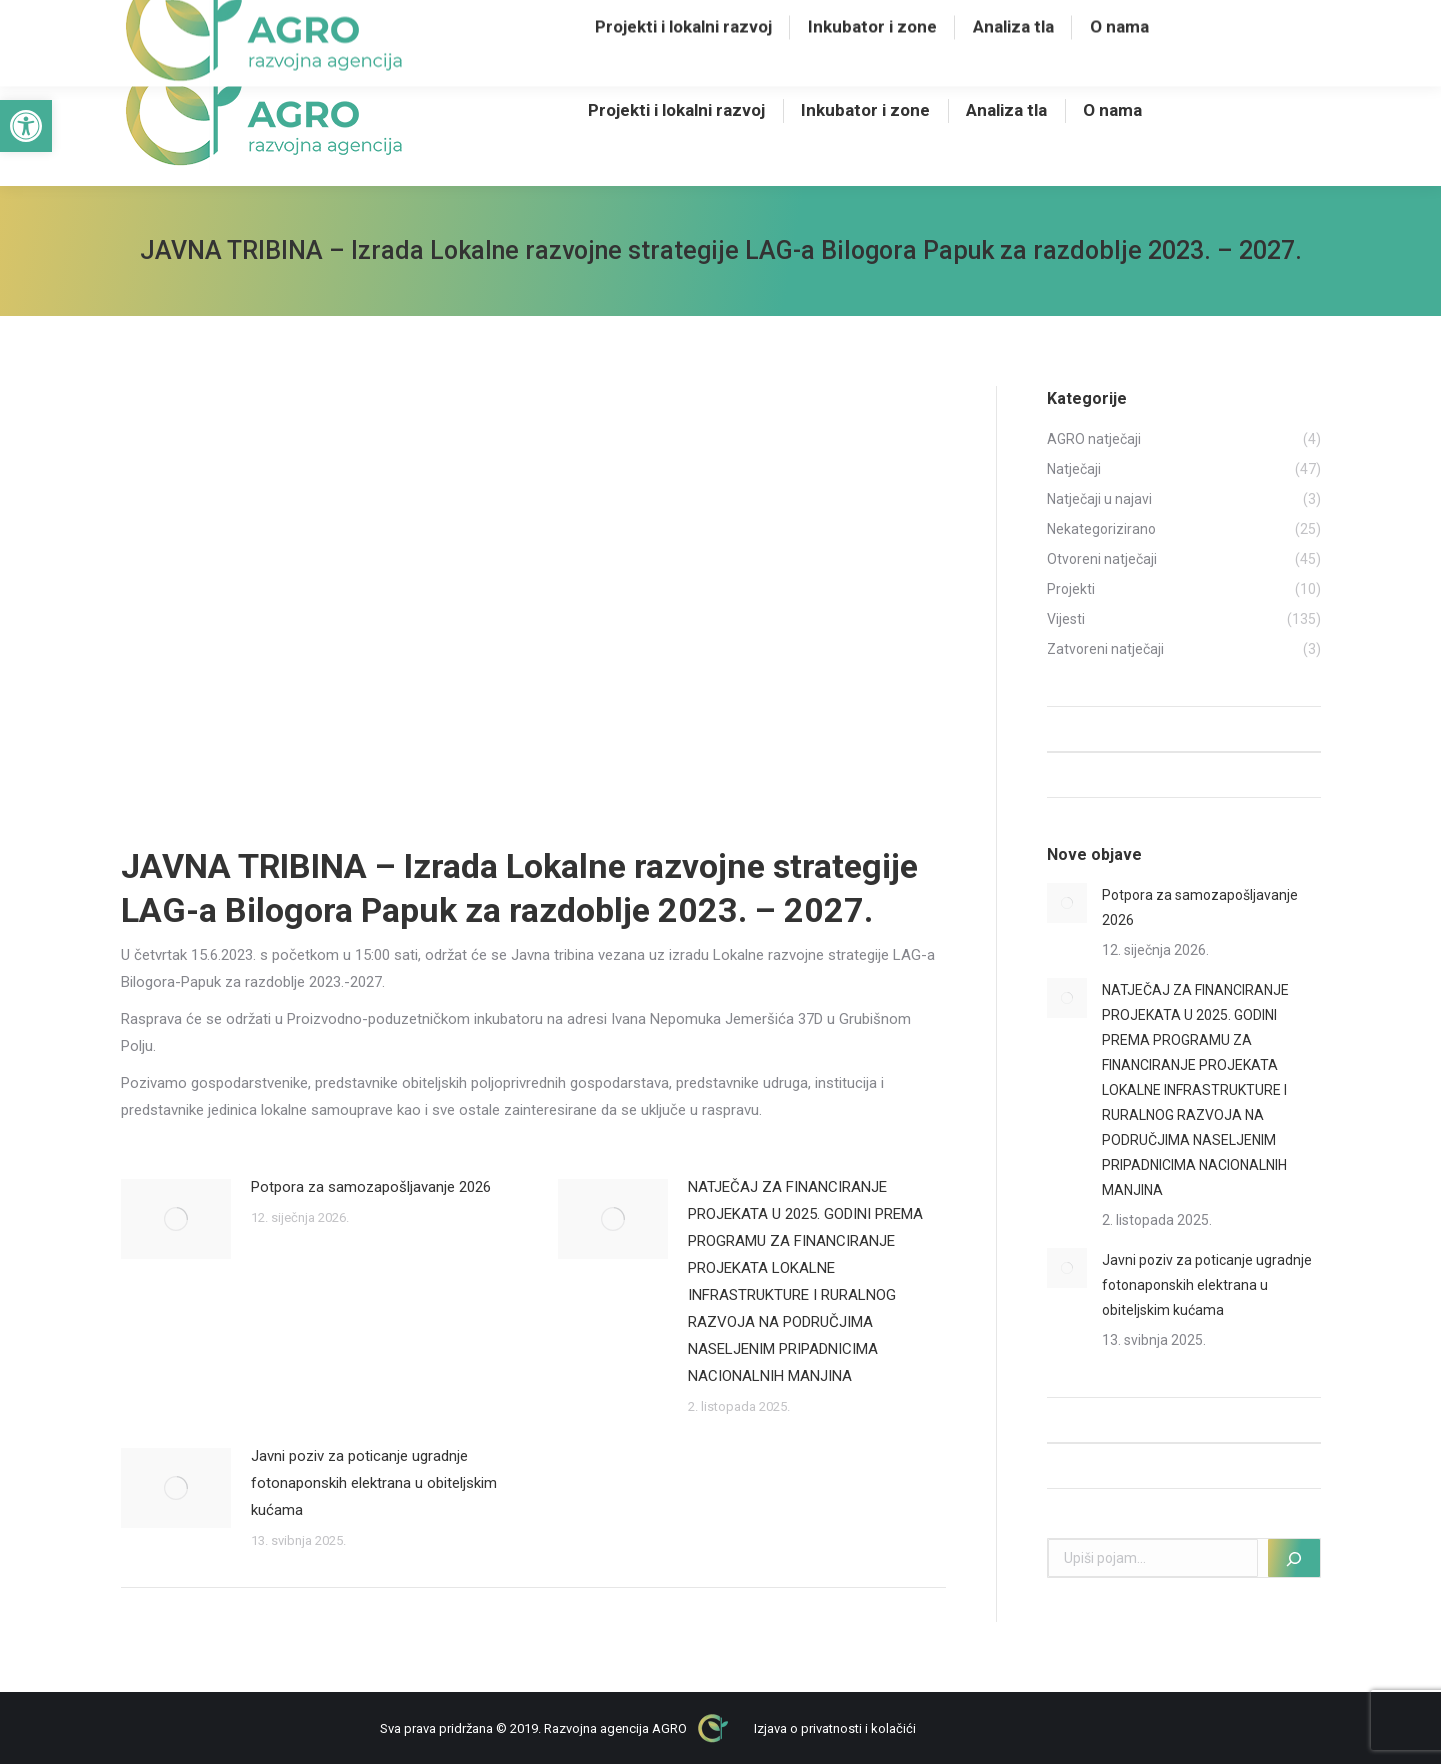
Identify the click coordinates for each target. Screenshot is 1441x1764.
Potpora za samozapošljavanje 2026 (371, 1187)
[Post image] (176, 1219)
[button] (26, 126)
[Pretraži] (1294, 1558)
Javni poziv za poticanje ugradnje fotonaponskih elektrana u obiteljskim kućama (374, 1483)
